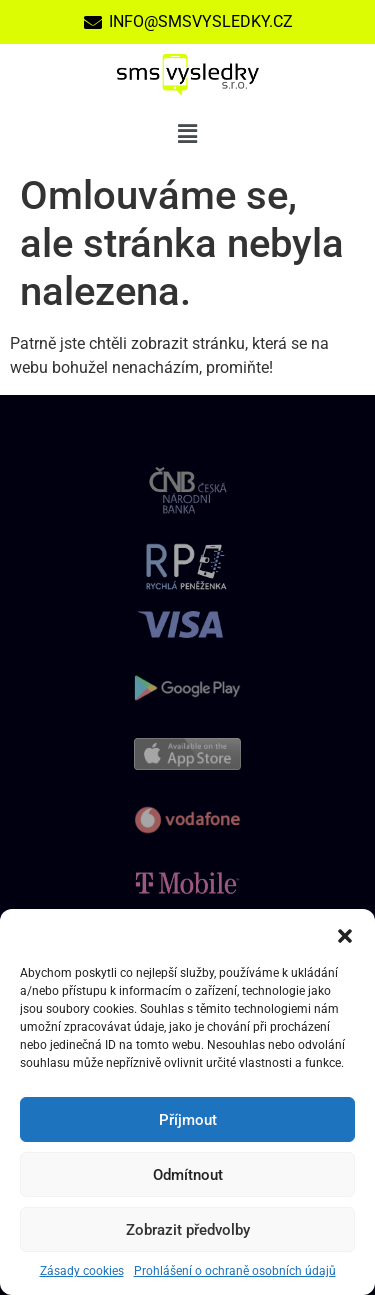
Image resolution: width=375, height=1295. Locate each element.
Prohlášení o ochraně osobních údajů (235, 1271)
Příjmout (188, 1120)
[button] (345, 934)
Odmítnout (188, 1175)
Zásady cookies (82, 1271)
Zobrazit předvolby (188, 1230)
